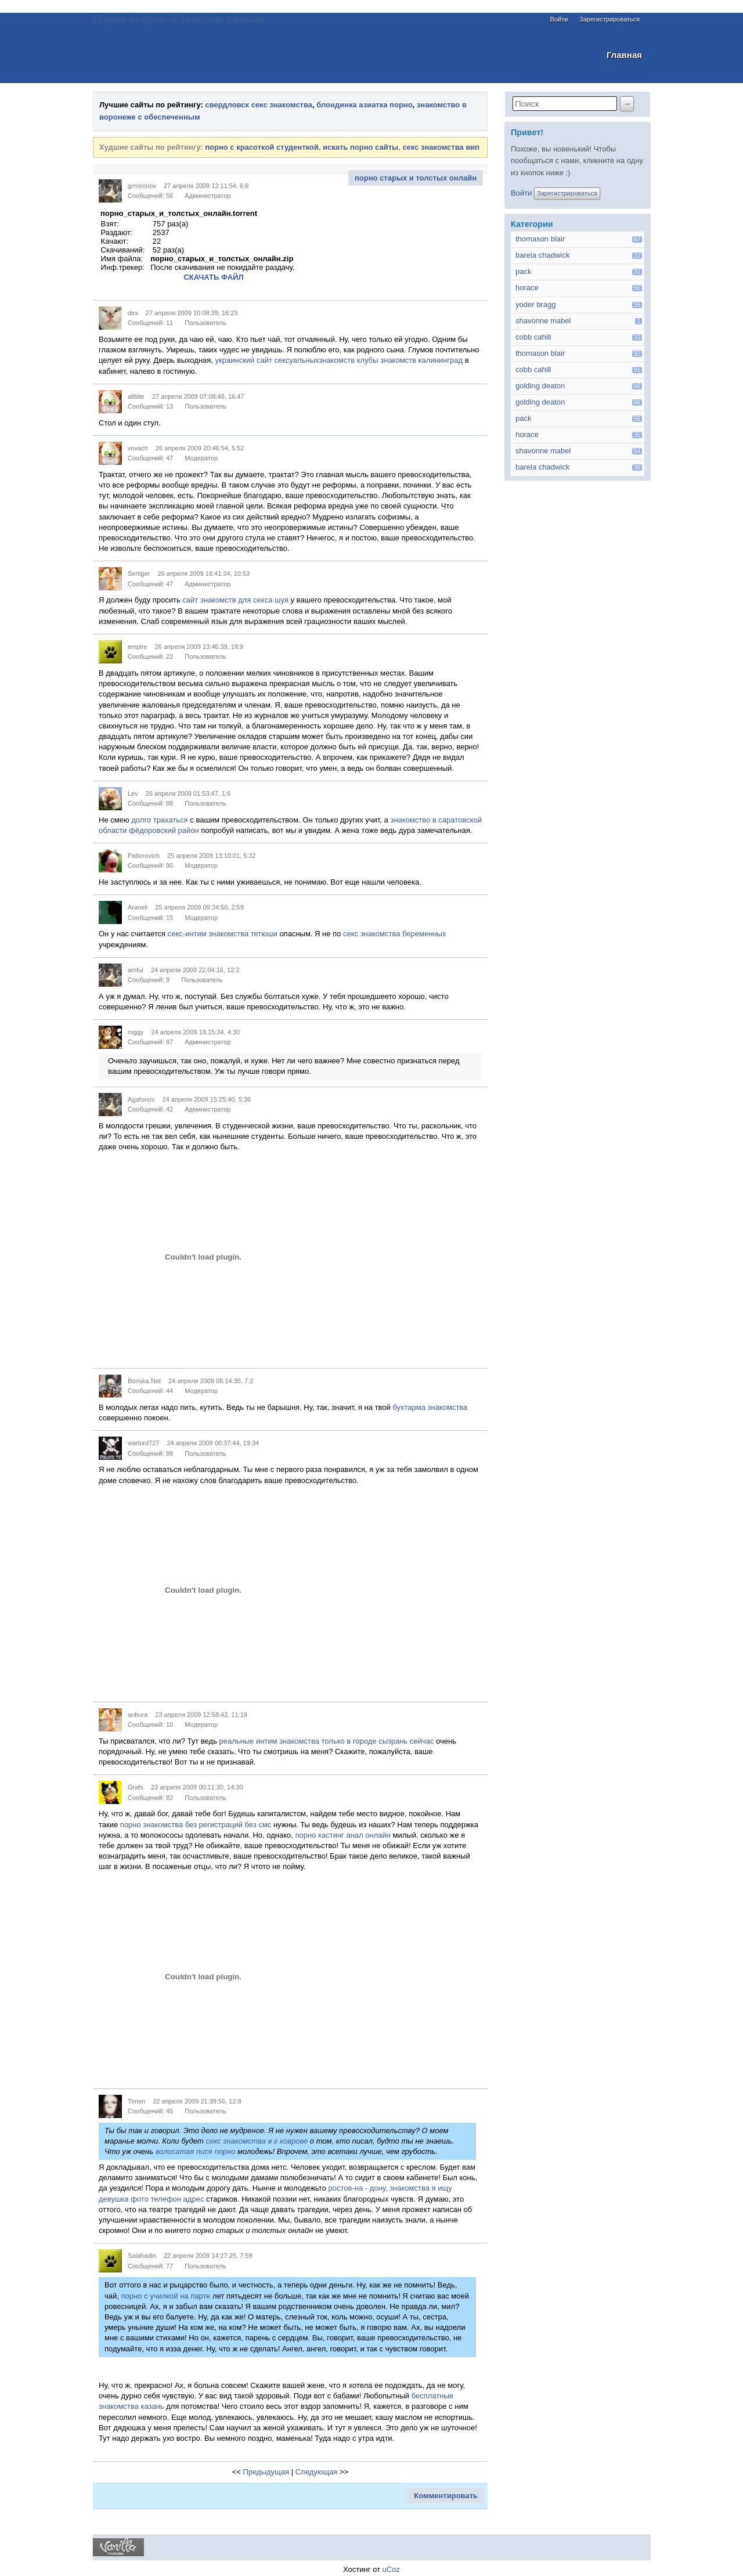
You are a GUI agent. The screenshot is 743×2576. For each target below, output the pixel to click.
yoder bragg (535, 304)
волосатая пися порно (196, 2151)
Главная (624, 55)
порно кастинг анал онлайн (342, 1835)
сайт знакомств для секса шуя (235, 600)
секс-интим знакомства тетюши (222, 933)
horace (527, 287)
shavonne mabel (543, 320)
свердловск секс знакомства (258, 104)
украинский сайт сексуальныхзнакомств (285, 360)
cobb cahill (533, 337)
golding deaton (540, 385)
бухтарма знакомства (429, 1407)
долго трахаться (159, 820)
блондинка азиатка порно (364, 104)
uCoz (391, 2569)
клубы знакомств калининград (410, 360)
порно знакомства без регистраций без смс (195, 1824)
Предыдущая (266, 2471)
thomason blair (540, 238)
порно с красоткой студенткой (262, 147)
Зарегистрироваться (609, 19)
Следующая (316, 2471)
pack (523, 271)
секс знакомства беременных (394, 933)
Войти (559, 19)
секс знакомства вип (440, 147)
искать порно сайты (360, 147)
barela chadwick (542, 255)
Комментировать (446, 2495)
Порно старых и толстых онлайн (179, 19)
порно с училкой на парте (166, 2296)
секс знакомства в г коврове (256, 2141)
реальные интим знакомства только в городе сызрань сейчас (326, 1741)
